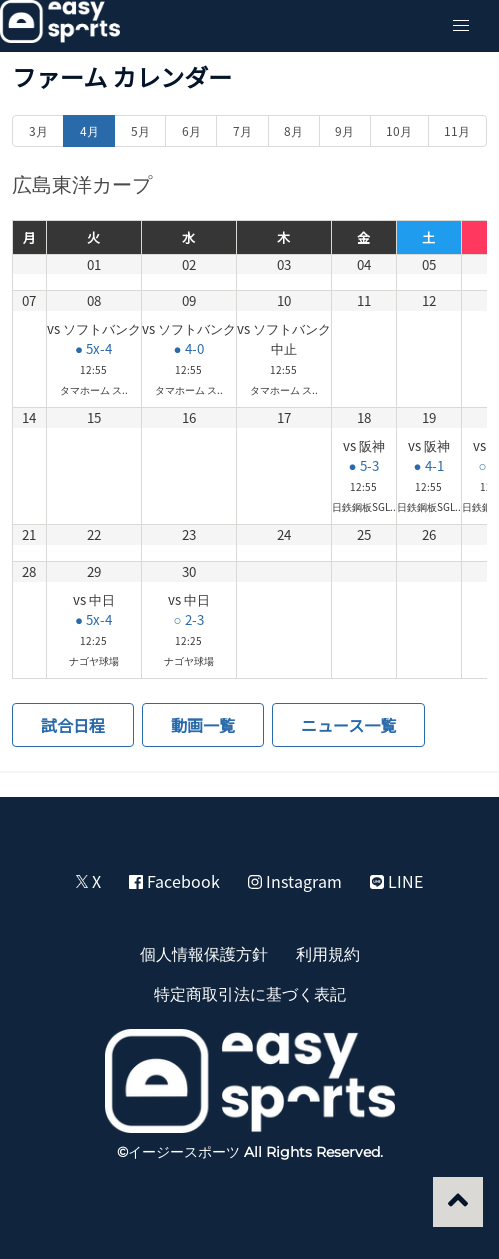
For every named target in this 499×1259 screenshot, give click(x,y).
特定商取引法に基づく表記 (250, 993)
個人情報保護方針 (204, 953)
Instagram (295, 881)
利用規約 (328, 953)
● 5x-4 (93, 348)
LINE (396, 881)
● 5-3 (363, 465)
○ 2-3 (188, 619)
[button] (461, 26)
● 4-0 (188, 348)
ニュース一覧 (348, 725)
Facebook (174, 881)
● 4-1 (428, 465)
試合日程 (73, 725)
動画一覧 (203, 725)
